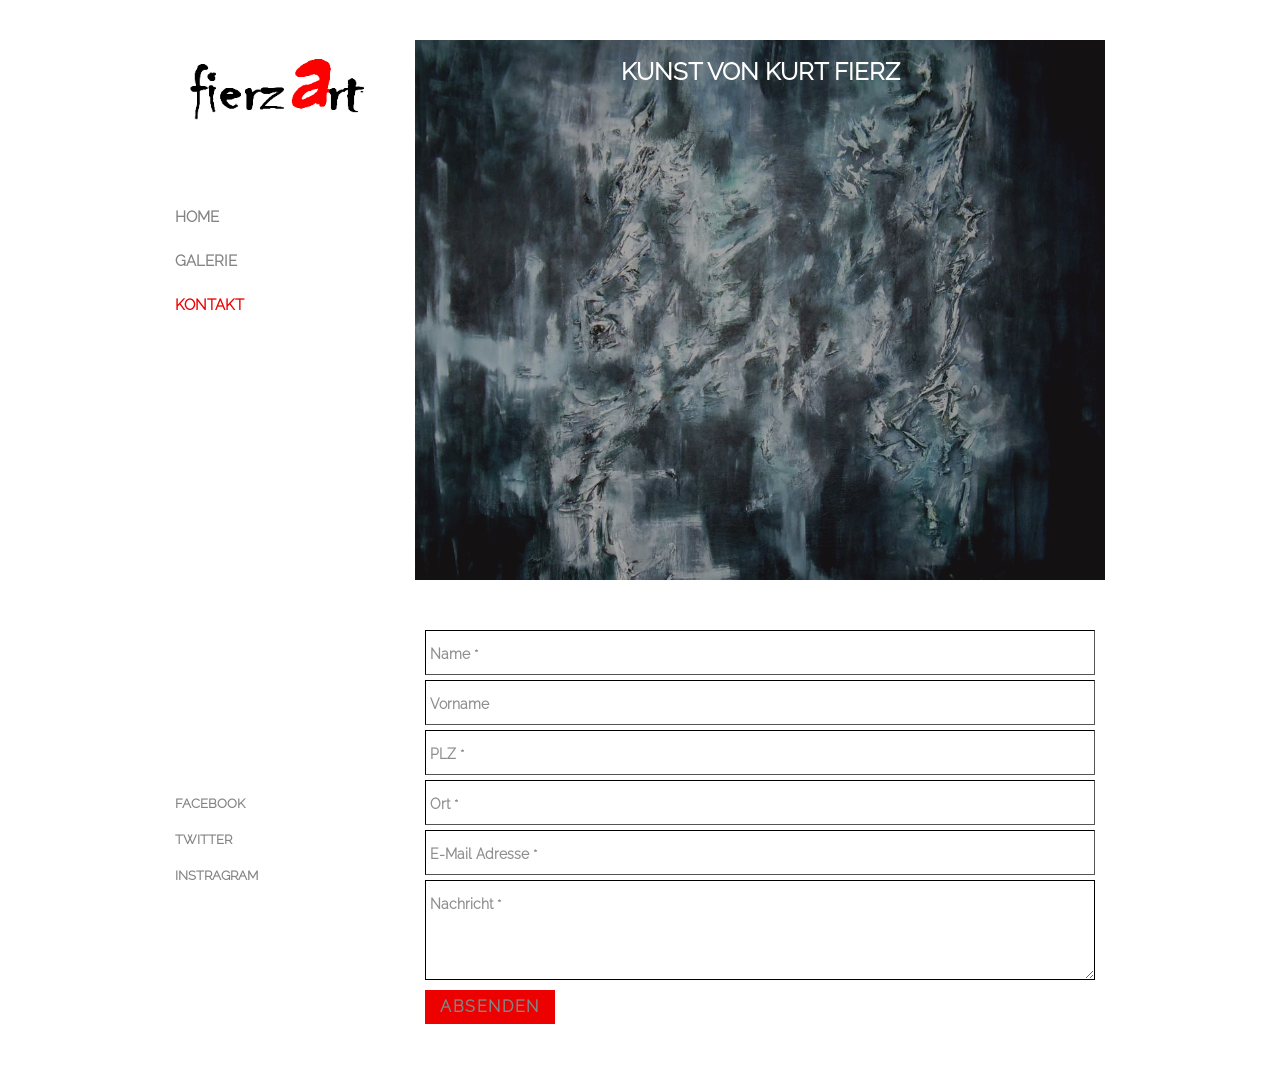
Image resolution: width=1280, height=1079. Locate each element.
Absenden (490, 1006)
